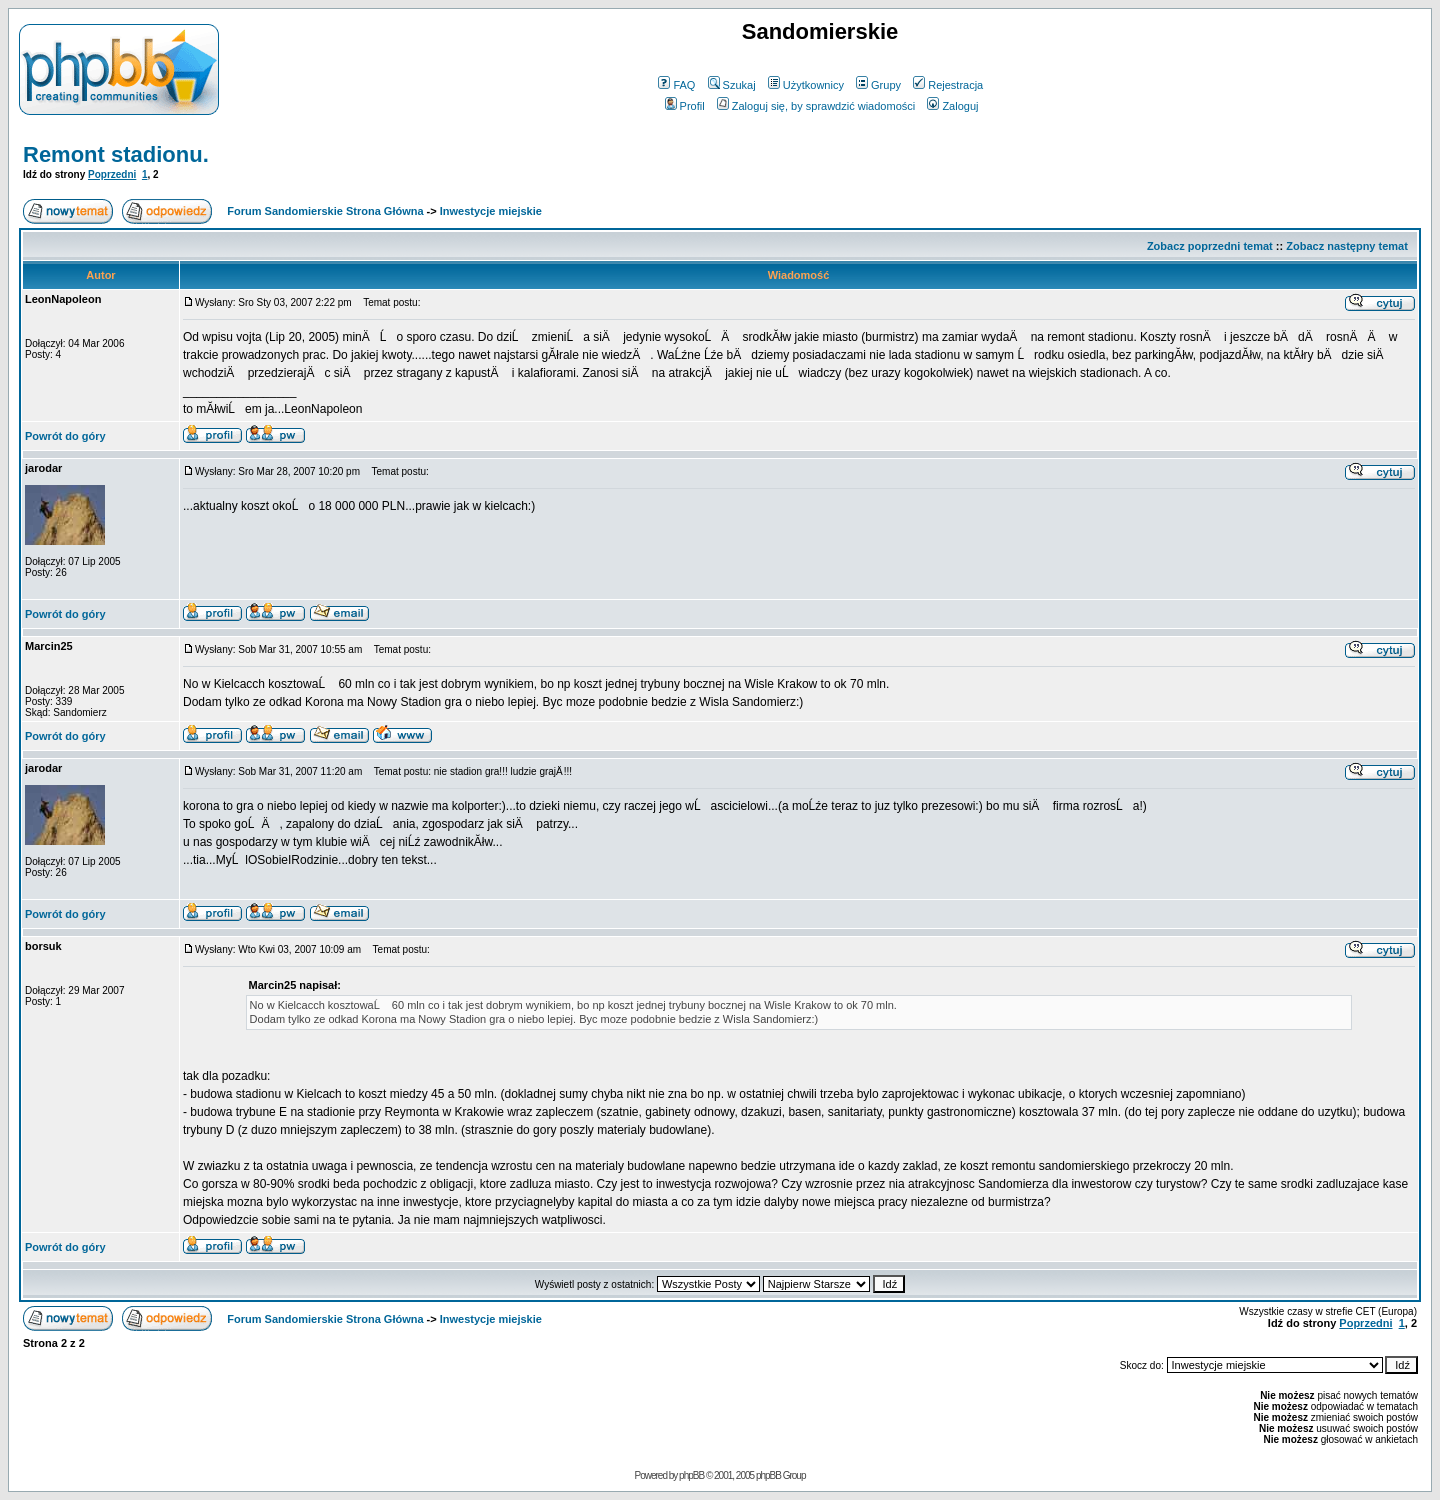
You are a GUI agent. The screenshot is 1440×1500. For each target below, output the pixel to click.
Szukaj (732, 85)
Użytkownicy (806, 85)
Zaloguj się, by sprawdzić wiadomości (816, 106)
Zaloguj (952, 106)
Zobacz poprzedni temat (1210, 246)
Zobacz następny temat (1347, 246)
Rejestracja (948, 85)
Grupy (878, 85)
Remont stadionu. (116, 154)
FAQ (676, 85)
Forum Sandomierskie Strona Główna (325, 211)
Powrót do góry (65, 436)
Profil (685, 106)
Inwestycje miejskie (491, 211)
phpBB (691, 1475)
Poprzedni (112, 174)
